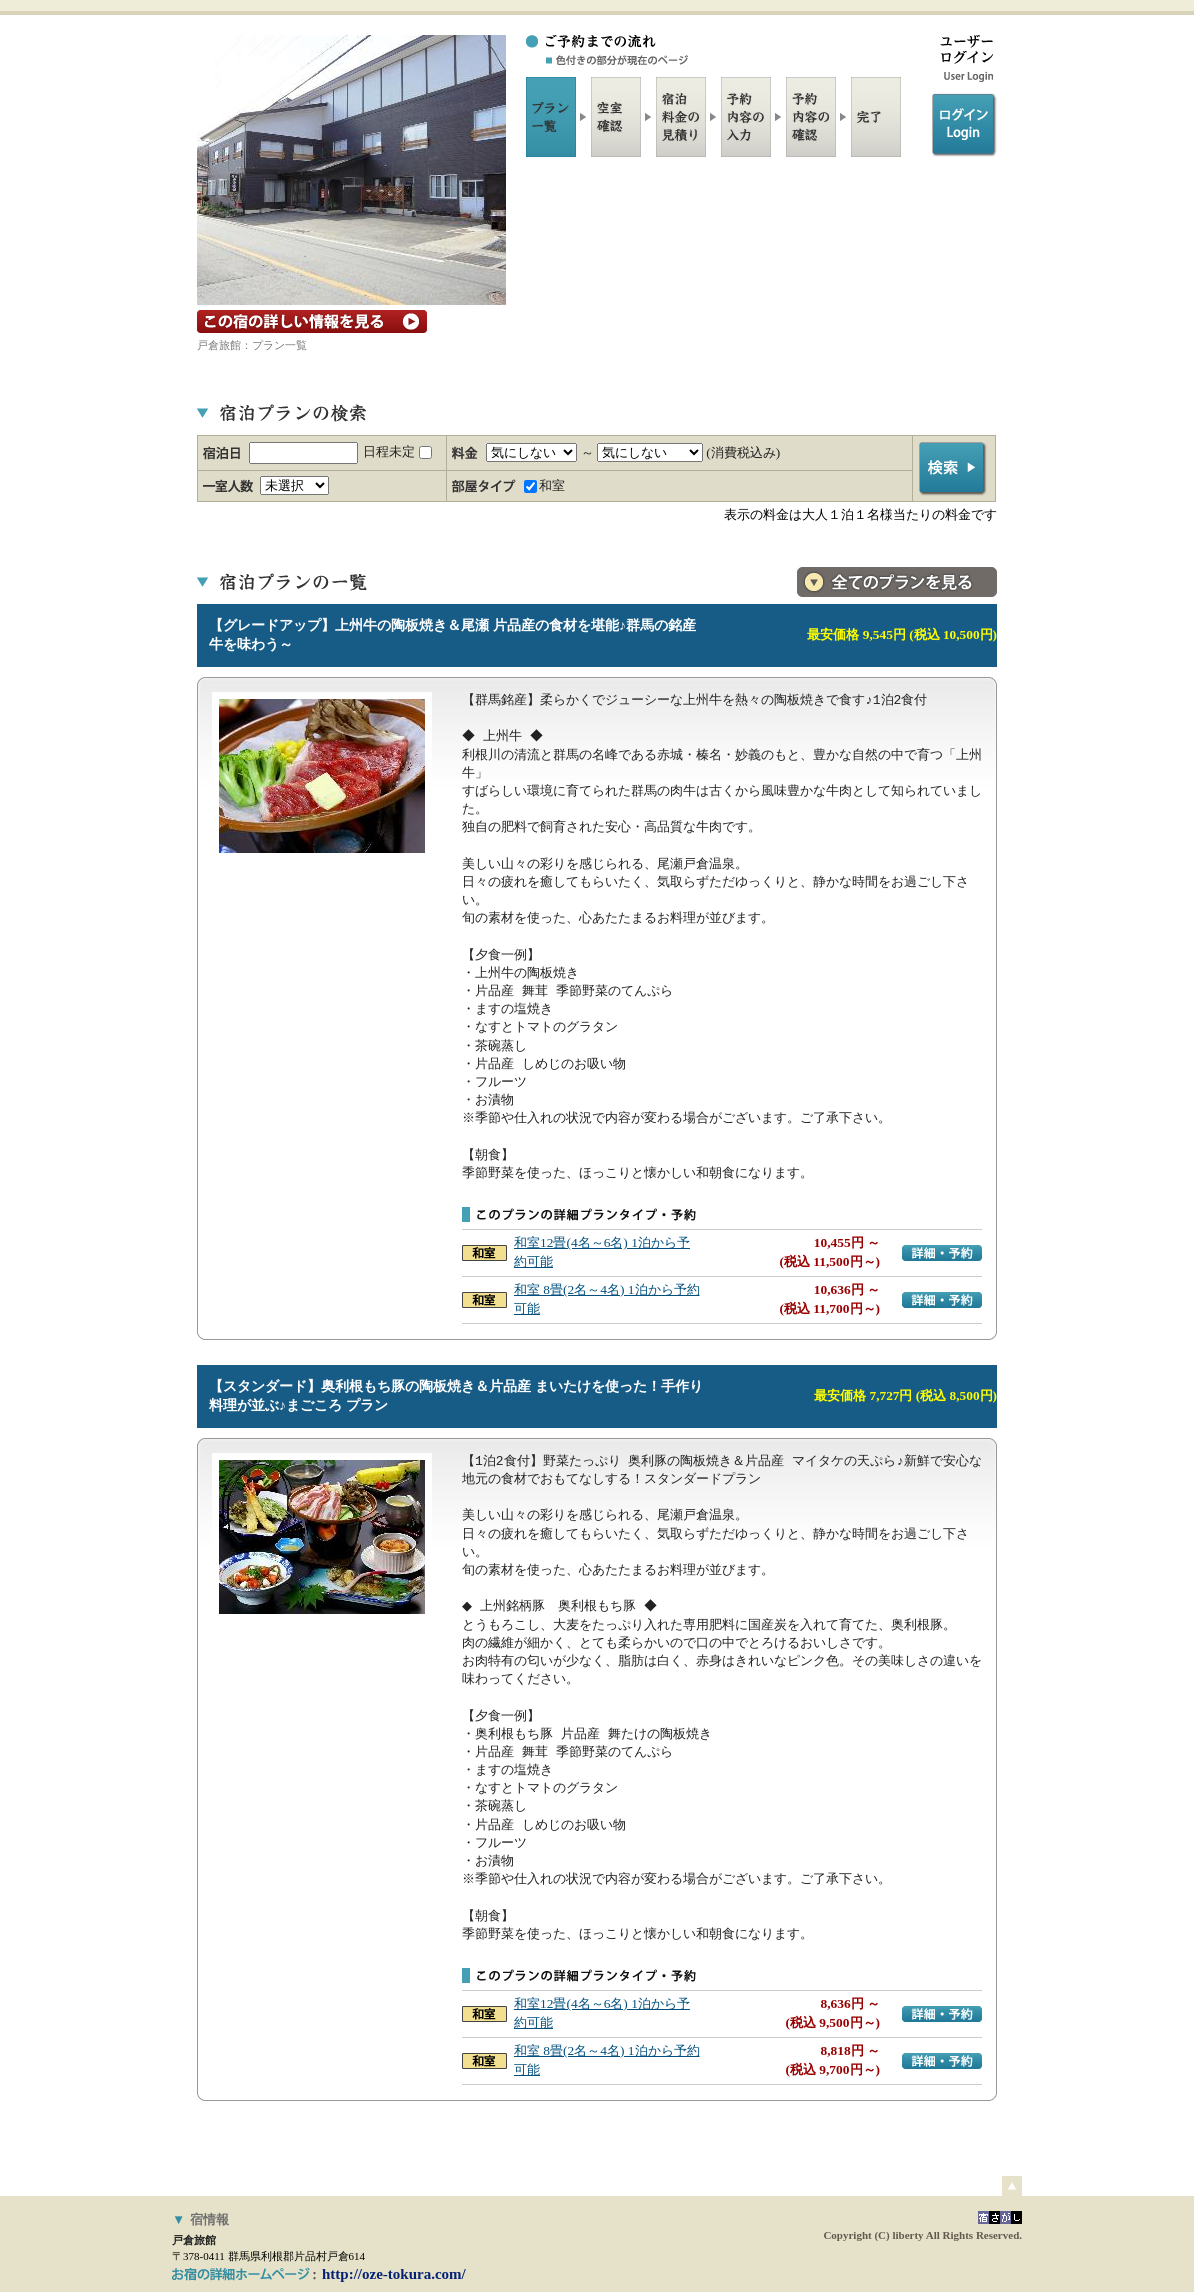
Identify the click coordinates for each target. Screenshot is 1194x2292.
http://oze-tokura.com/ (394, 2274)
